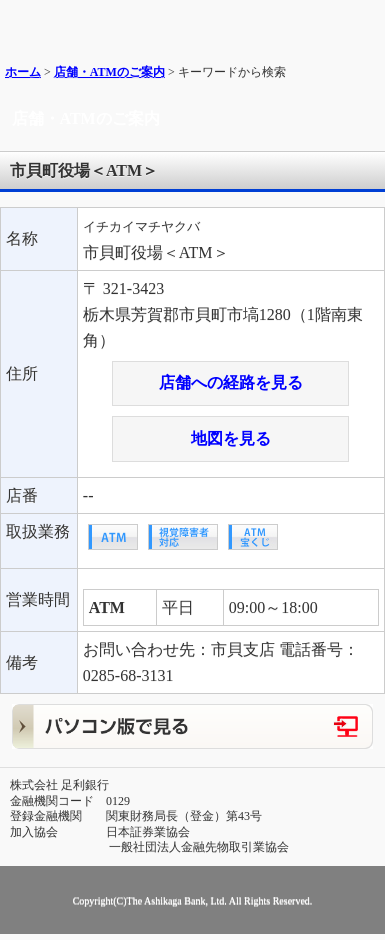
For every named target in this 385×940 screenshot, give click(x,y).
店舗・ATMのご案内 (109, 72)
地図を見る (231, 438)
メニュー (362, 22)
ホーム (23, 72)
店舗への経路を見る (231, 382)
